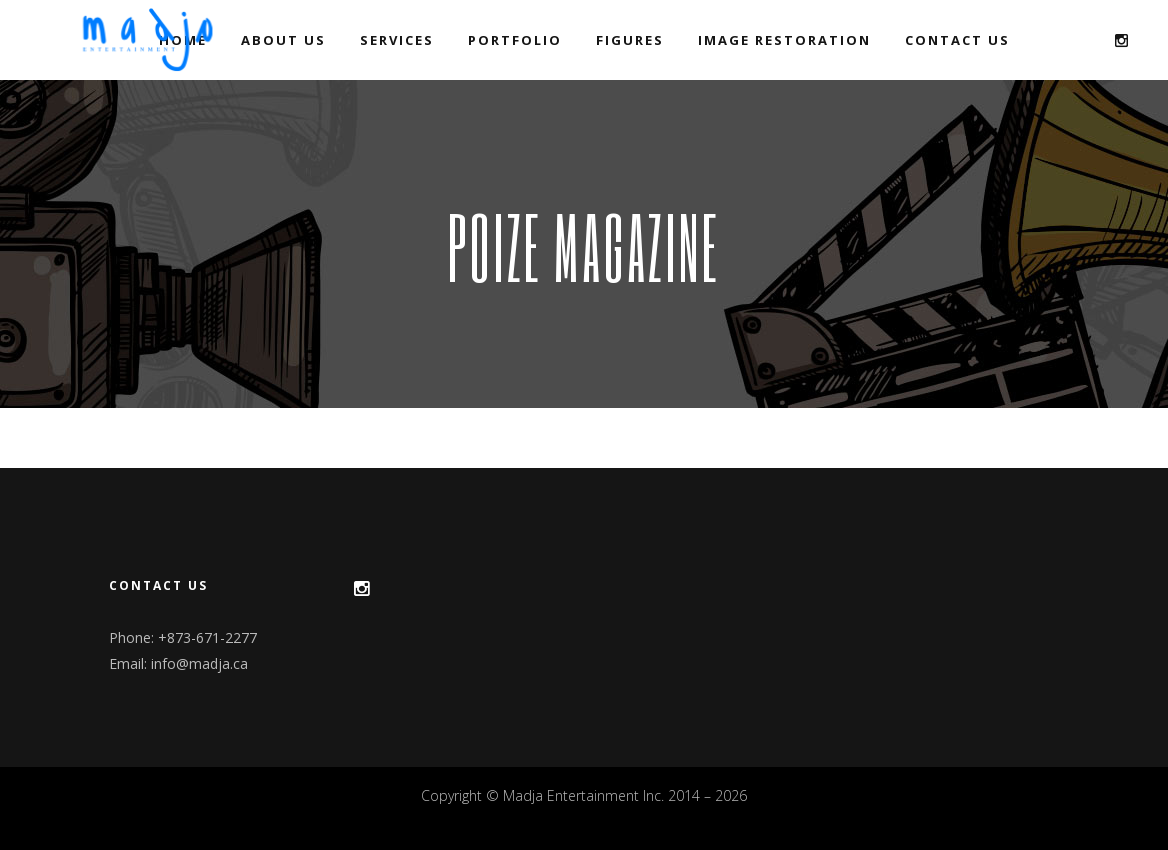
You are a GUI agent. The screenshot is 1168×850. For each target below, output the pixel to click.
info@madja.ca (199, 663)
